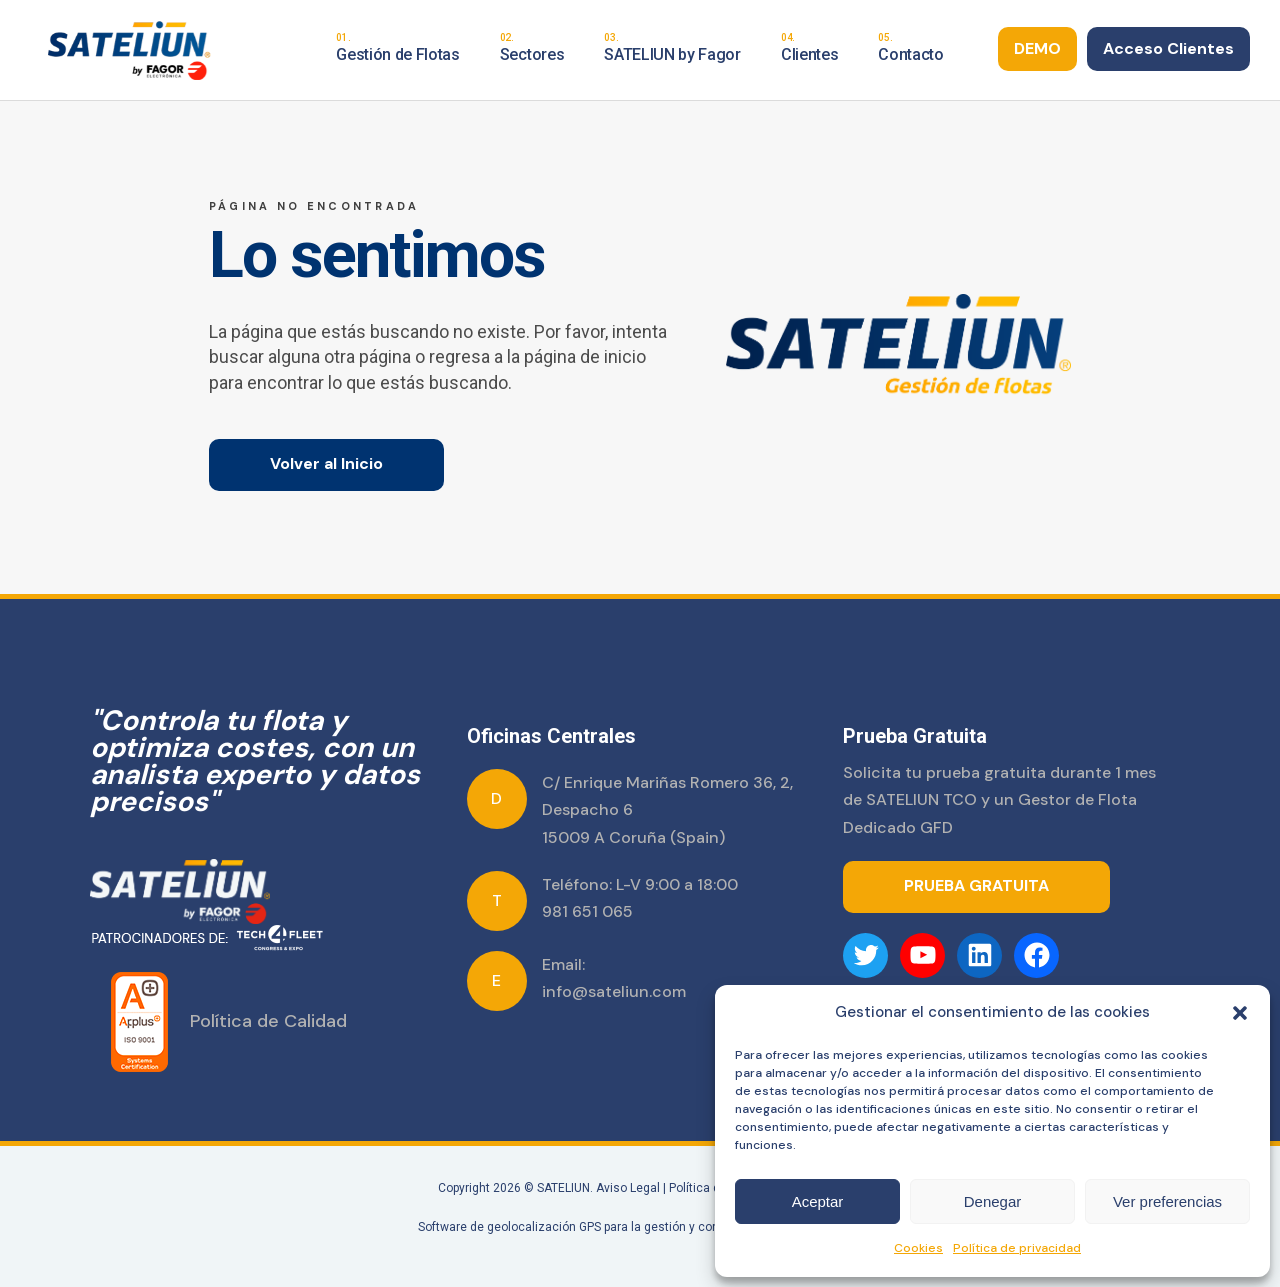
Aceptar (818, 1201)
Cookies (918, 1248)
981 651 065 (587, 911)
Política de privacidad (1017, 1248)
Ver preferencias (1167, 1201)
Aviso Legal (628, 1188)
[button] (1240, 1013)
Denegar (993, 1201)
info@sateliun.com (614, 991)
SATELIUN (563, 1188)
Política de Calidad (268, 1021)
